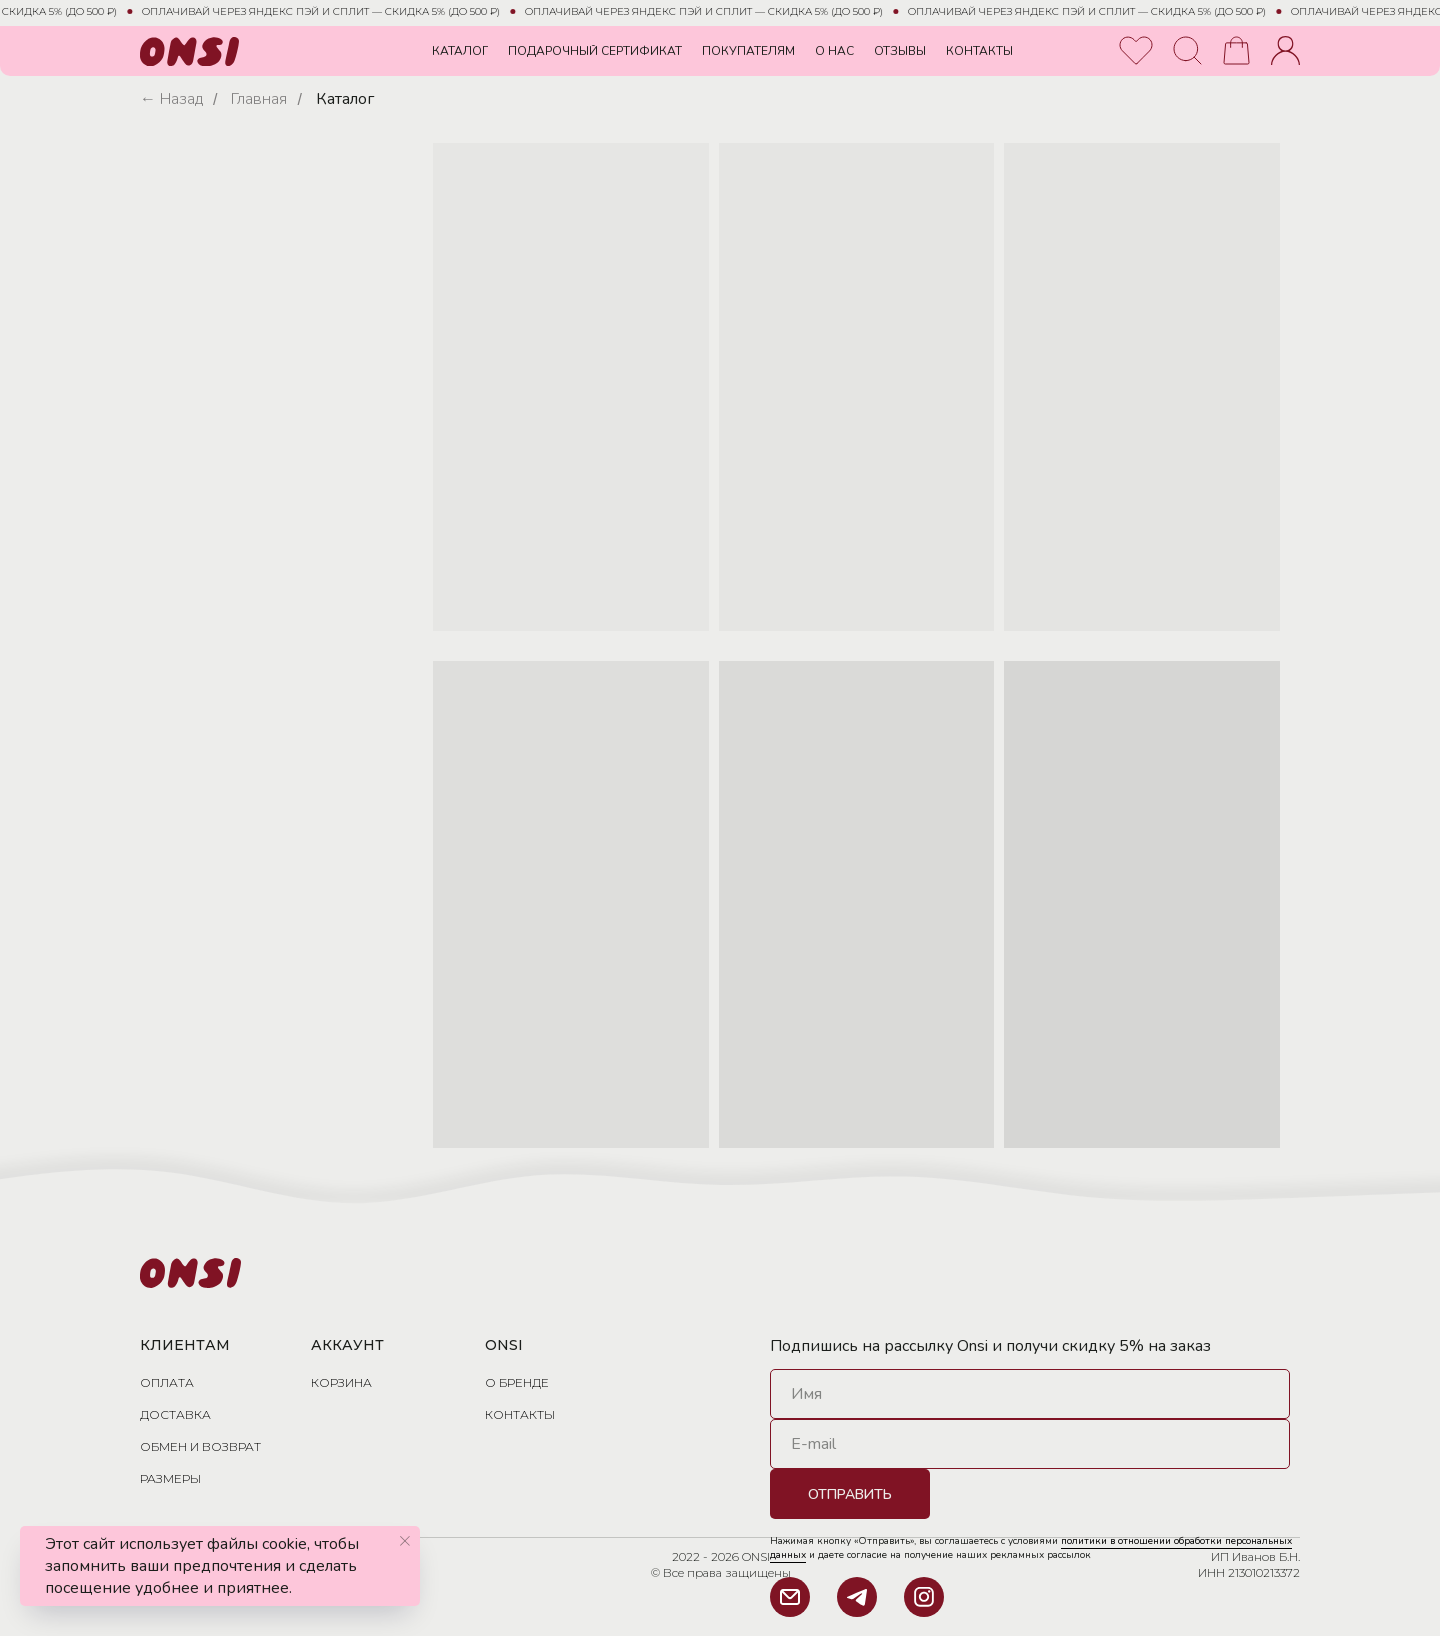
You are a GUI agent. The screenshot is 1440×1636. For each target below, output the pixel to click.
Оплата (167, 1382)
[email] (1030, 1444)
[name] (1030, 1394)
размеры (170, 1478)
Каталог (345, 99)
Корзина (341, 1382)
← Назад (171, 99)
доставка (175, 1414)
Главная (259, 99)
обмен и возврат (200, 1446)
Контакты (520, 1414)
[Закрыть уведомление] (405, 1541)
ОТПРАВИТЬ (850, 1494)
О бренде (517, 1382)
